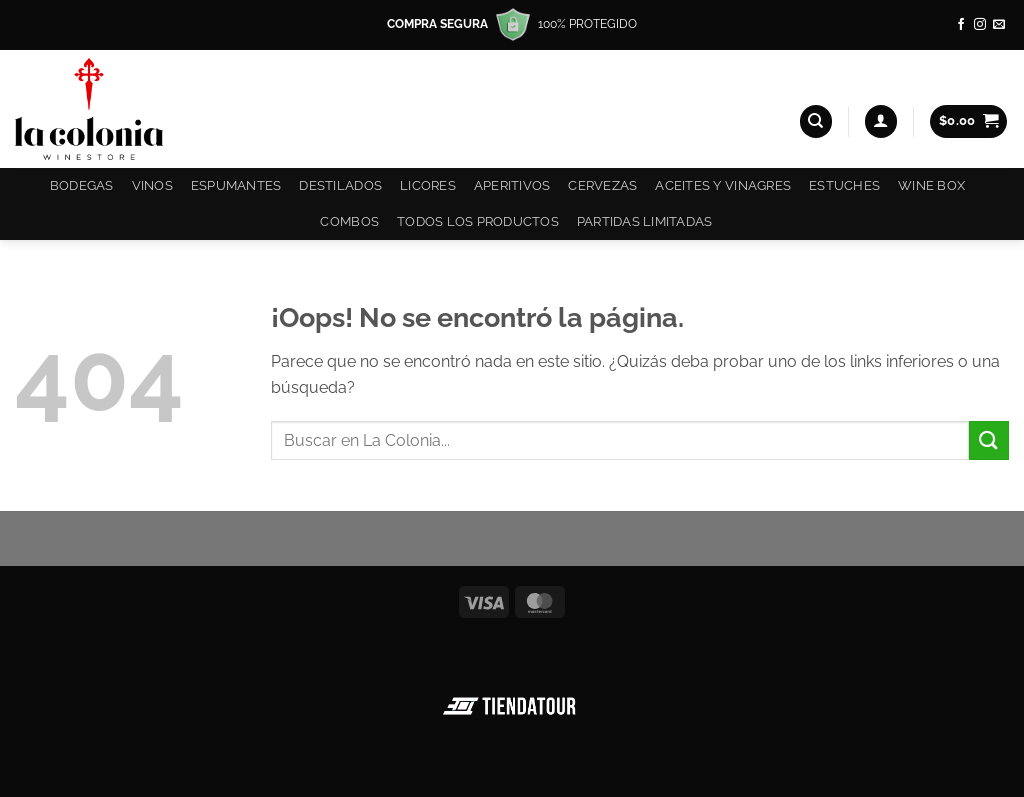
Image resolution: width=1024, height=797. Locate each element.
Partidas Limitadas (645, 221)
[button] (881, 121)
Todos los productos (478, 221)
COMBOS (349, 221)
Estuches (844, 185)
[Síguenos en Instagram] (980, 25)
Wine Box (931, 185)
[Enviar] (989, 440)
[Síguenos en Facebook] (961, 25)
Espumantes (236, 185)
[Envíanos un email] (999, 25)
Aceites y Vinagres (723, 185)
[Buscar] (816, 121)
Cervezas (602, 185)
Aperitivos (512, 185)
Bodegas (82, 185)
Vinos (152, 185)
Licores (428, 185)
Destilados (340, 185)
